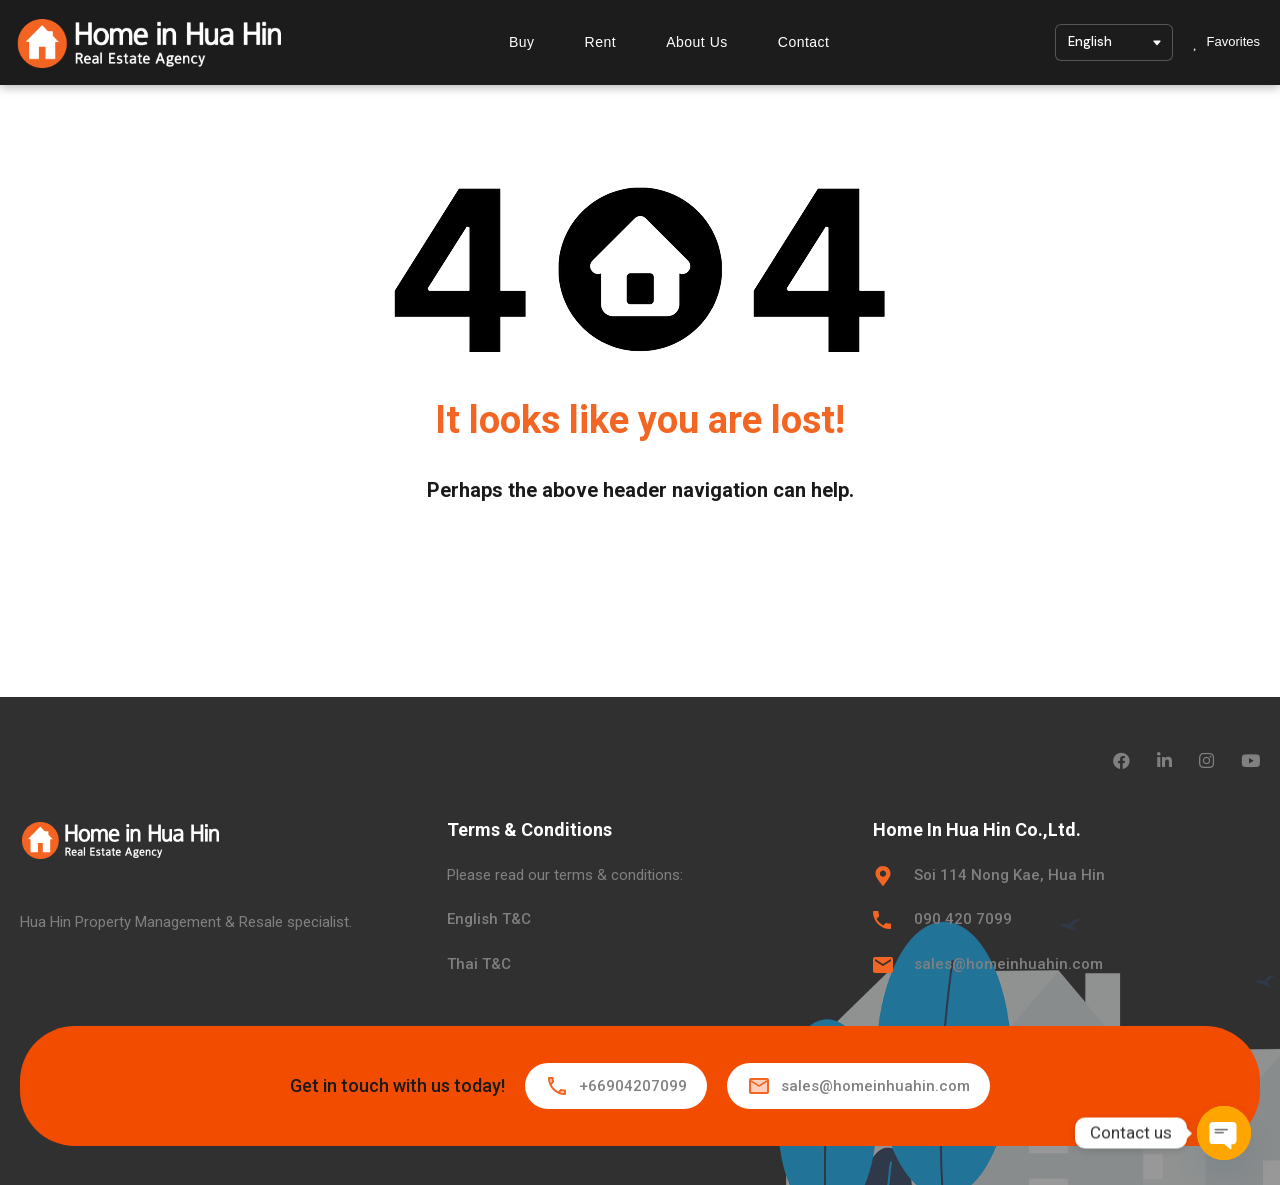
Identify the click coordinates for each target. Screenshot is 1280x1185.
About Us (697, 42)
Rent (601, 42)
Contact (804, 42)
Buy (522, 42)
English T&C (489, 919)
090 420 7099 (963, 919)
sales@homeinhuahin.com (1008, 964)
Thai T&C (479, 964)
